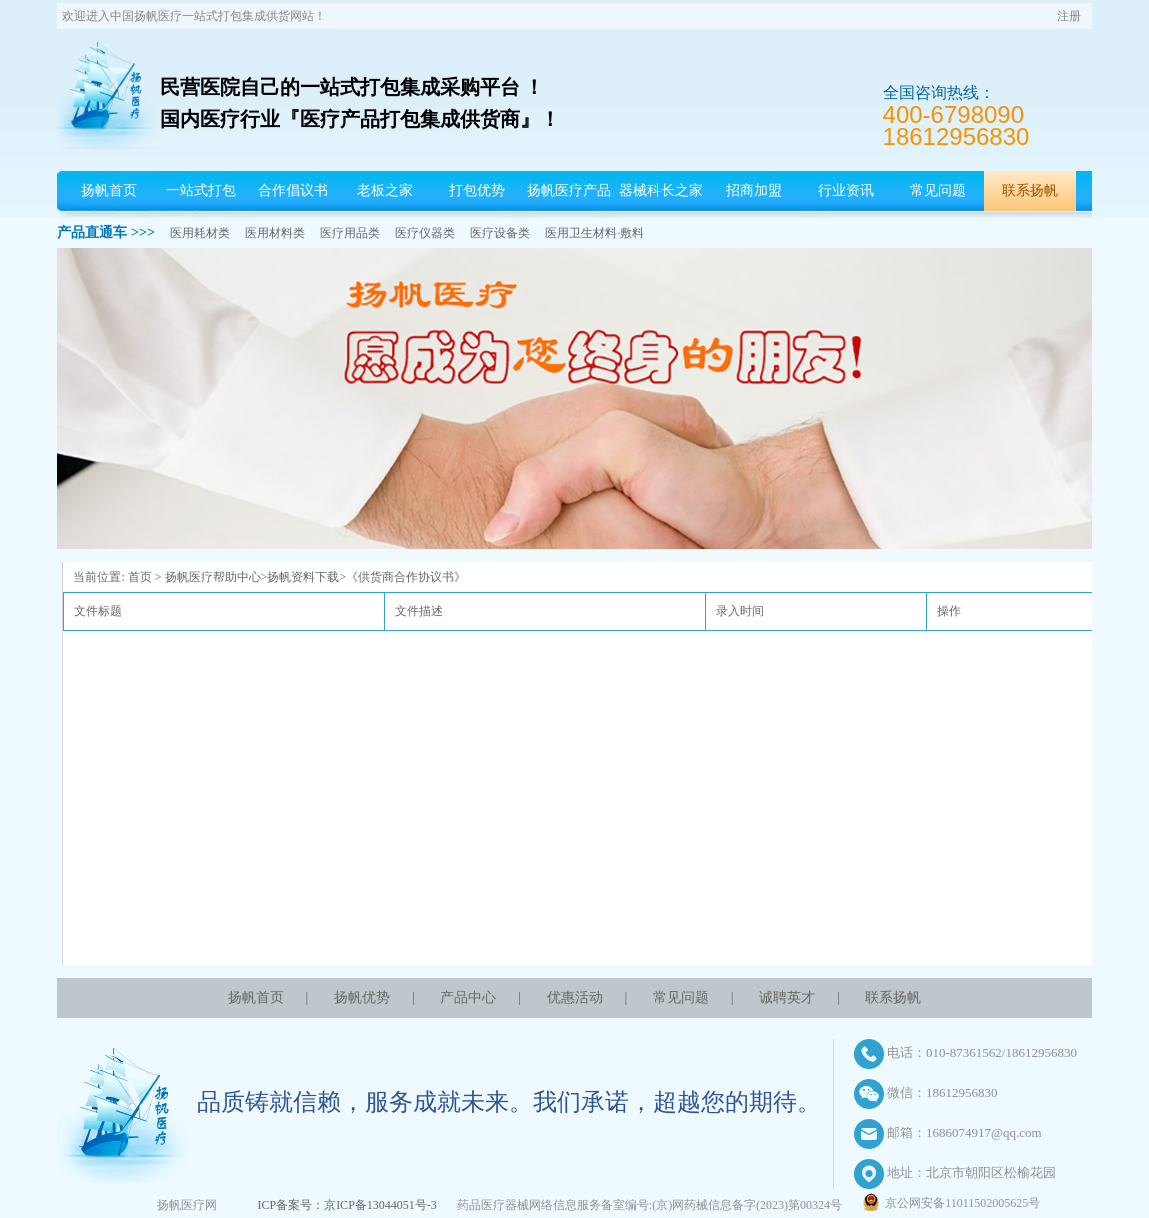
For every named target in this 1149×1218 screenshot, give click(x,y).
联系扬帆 (1030, 190)
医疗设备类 (500, 233)
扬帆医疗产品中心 (569, 210)
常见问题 (938, 190)
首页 (140, 577)
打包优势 (477, 190)
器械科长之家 (661, 190)
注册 (1069, 16)
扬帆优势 (362, 997)
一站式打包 (201, 190)
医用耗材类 (200, 233)
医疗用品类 (350, 233)
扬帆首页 (109, 190)
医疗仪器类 (425, 233)
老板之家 (385, 190)
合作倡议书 (293, 190)
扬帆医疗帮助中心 (213, 577)
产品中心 (468, 997)
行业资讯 (846, 190)
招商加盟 (754, 190)
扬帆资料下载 (303, 577)
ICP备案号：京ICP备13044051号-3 (346, 1205)
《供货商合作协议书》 (406, 577)
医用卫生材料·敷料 (594, 233)
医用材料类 (275, 233)
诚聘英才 (787, 997)
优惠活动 (575, 997)
